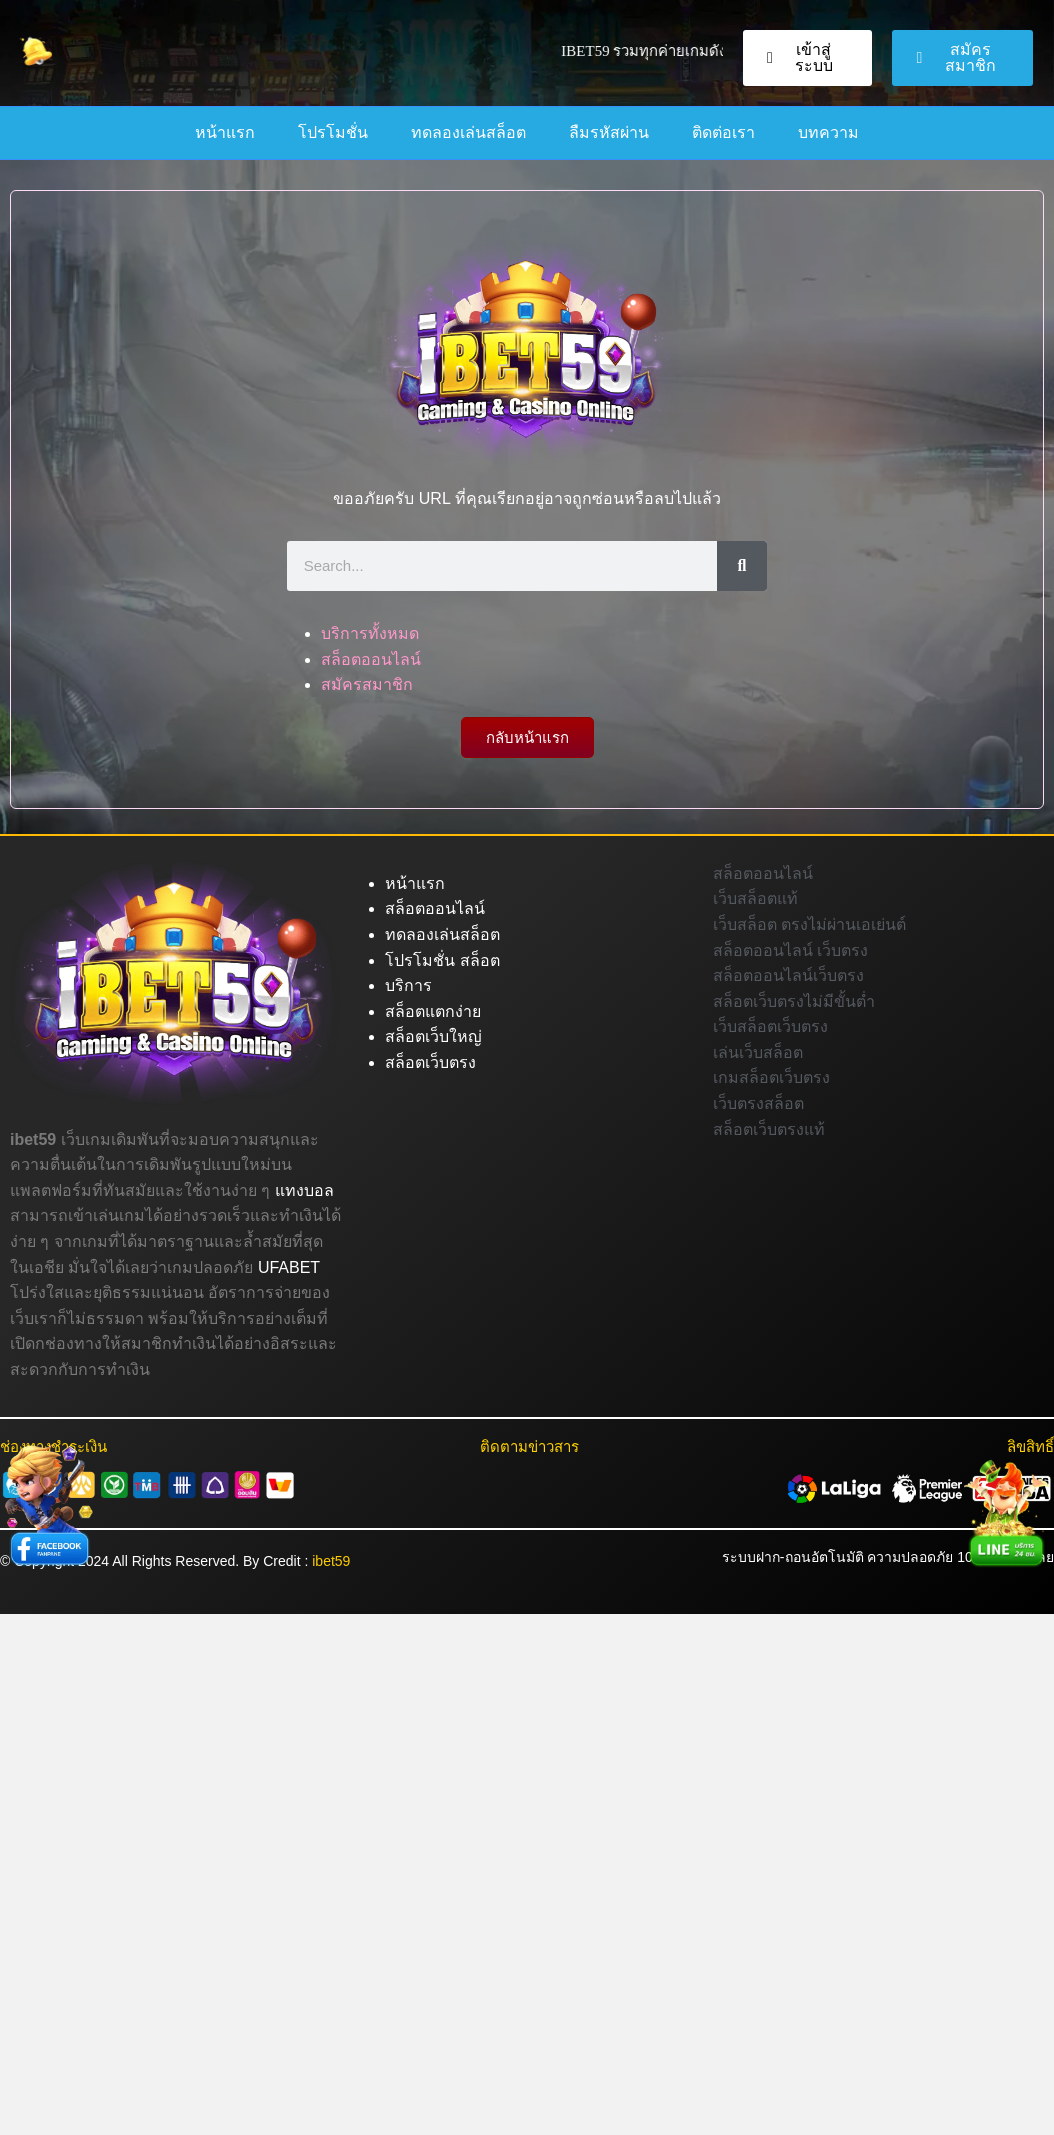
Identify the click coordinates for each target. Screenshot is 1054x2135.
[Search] (742, 566)
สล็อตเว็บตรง (430, 1062)
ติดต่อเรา (723, 132)
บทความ (828, 132)
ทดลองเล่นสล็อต (468, 132)
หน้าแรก (225, 132)
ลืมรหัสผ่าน (609, 132)
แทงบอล (304, 1190)
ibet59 (331, 1561)
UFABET (289, 1267)
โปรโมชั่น (333, 132)
